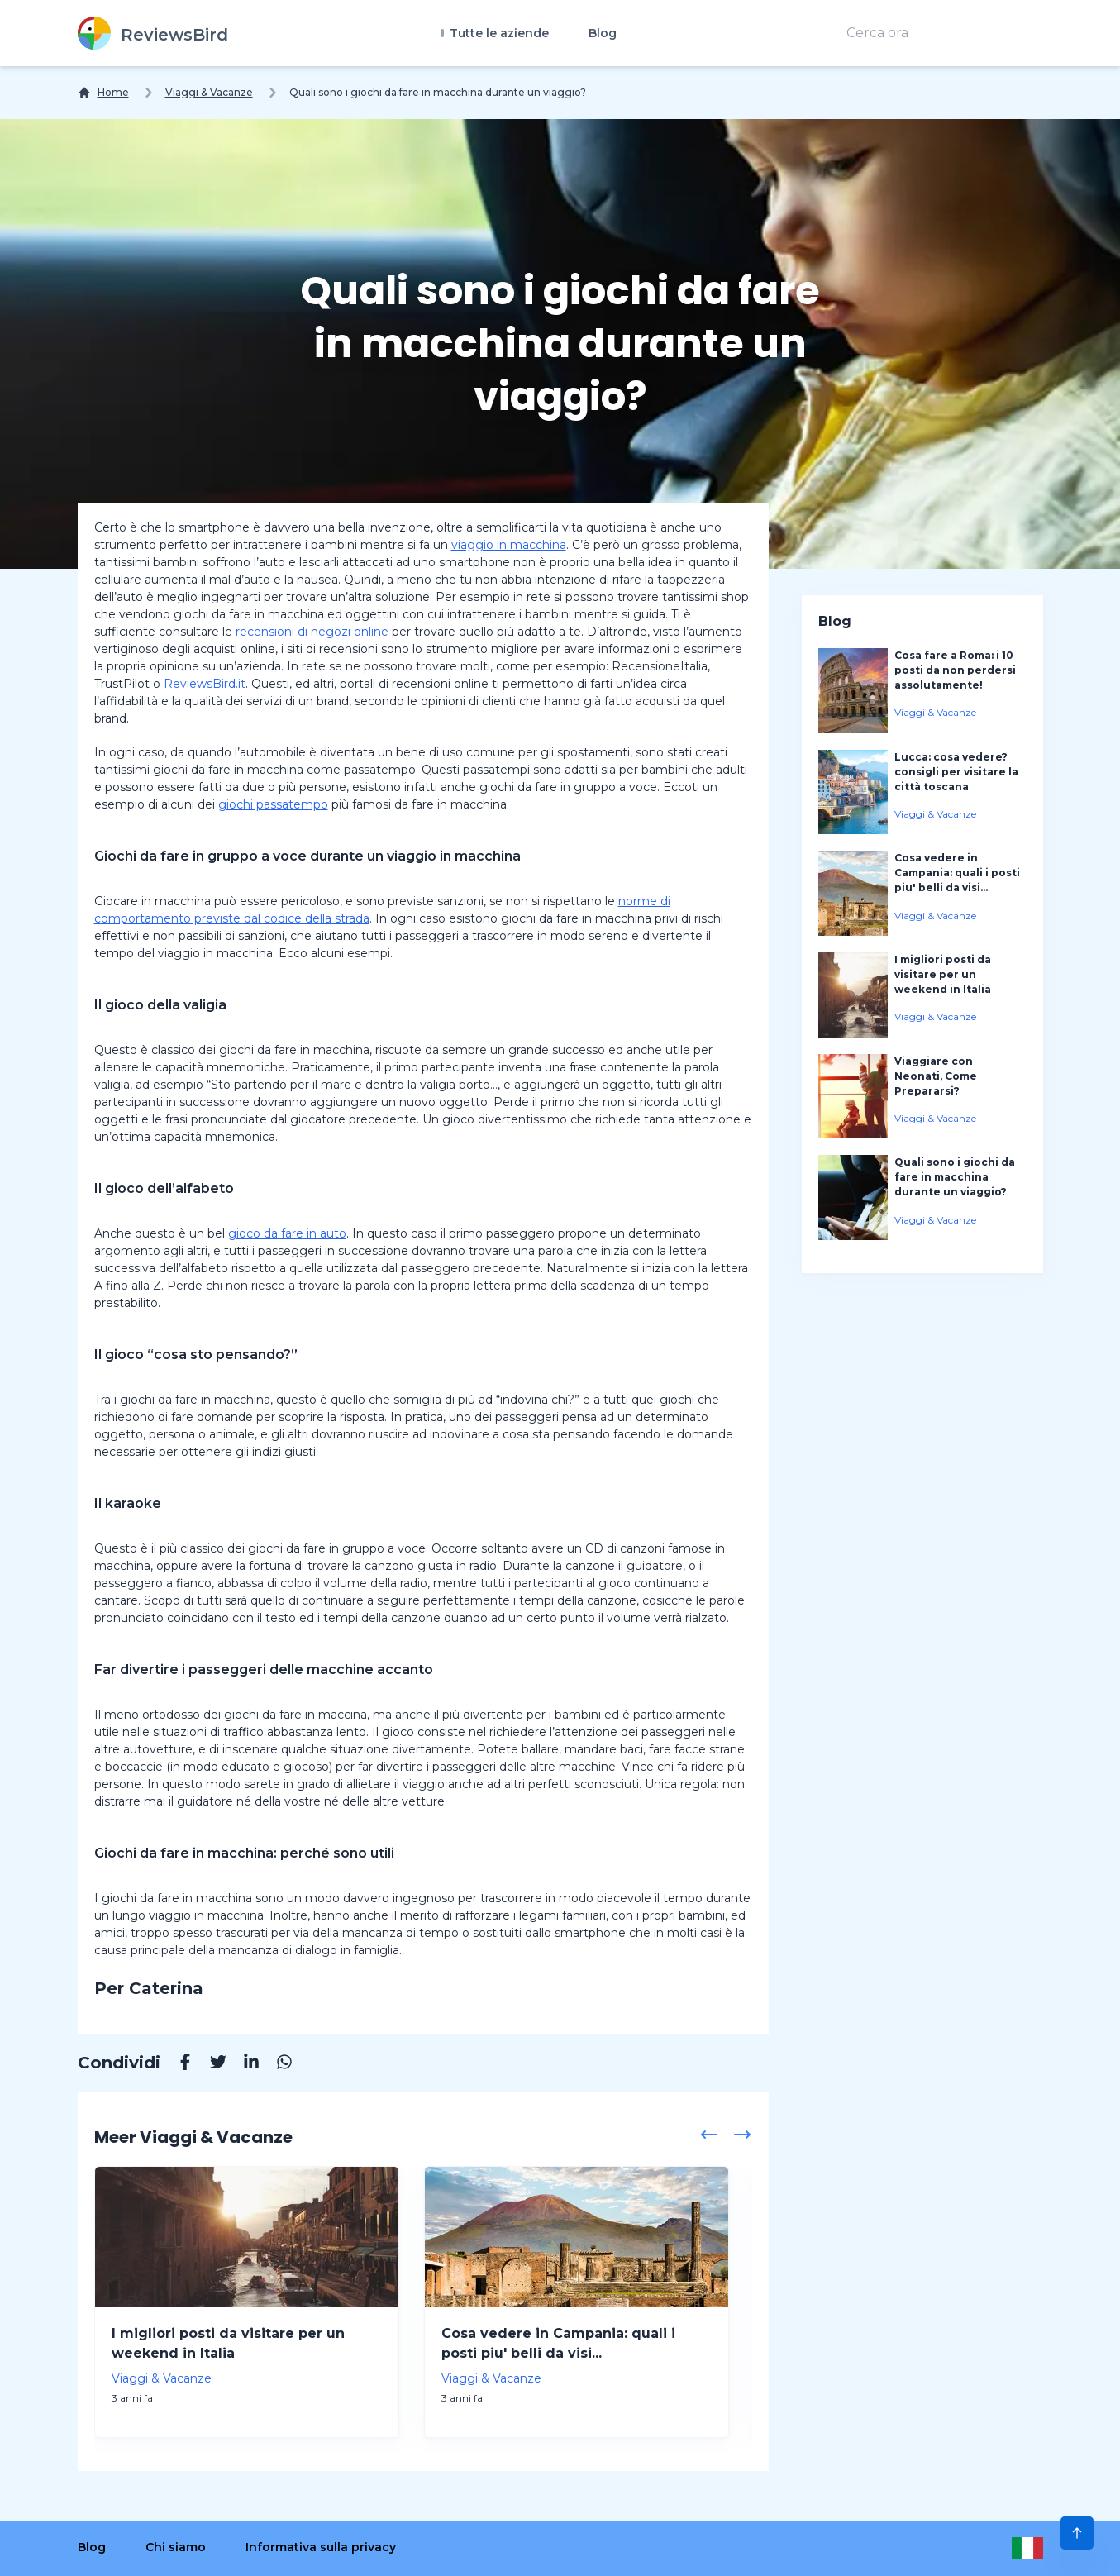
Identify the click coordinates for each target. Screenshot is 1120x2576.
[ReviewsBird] (153, 33)
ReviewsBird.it (204, 683)
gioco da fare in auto (287, 1233)
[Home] (103, 92)
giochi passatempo (273, 804)
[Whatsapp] (276, 2064)
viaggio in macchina (508, 544)
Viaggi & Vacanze (209, 92)
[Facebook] (176, 2064)
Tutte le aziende (497, 33)
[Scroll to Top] (1077, 2533)
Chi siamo (175, 2547)
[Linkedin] (243, 2064)
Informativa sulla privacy (320, 2547)
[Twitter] (209, 2064)
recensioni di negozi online (312, 631)
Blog (603, 33)
